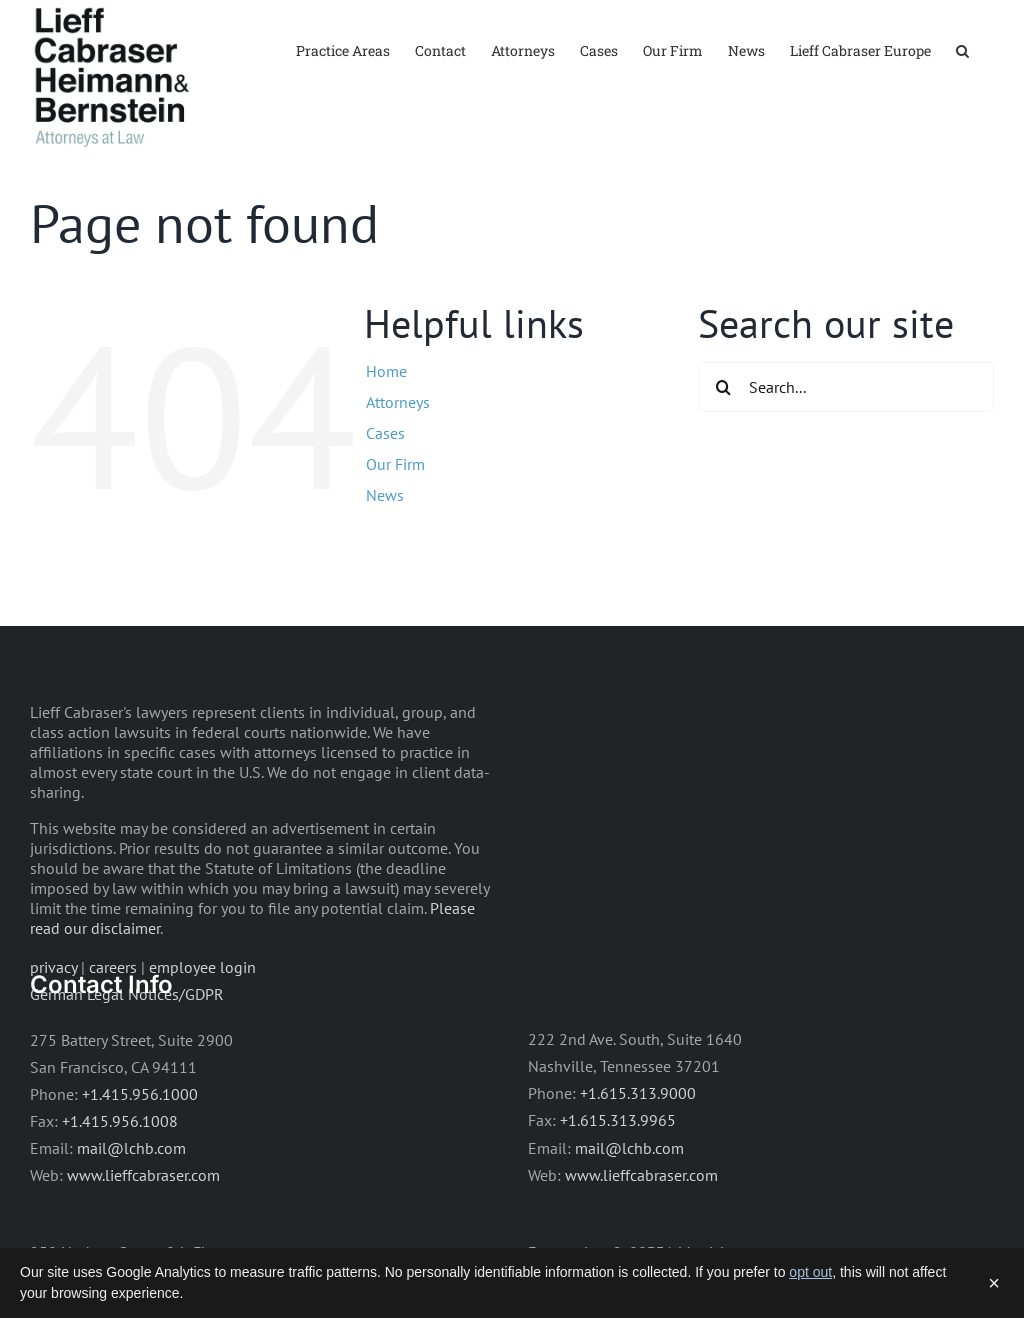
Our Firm (395, 523)
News (385, 554)
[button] (962, 49)
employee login (202, 1026)
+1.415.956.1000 (140, 1152)
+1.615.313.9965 (618, 1179)
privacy (53, 1026)
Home (386, 429)
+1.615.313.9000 (638, 1152)
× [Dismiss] (994, 1283)
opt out (810, 1272)
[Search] (723, 446)
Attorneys (398, 460)
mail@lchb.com (131, 1206)
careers (113, 1026)
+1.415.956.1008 (120, 1179)
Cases (385, 491)
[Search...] (846, 446)
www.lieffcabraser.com (143, 1233)
